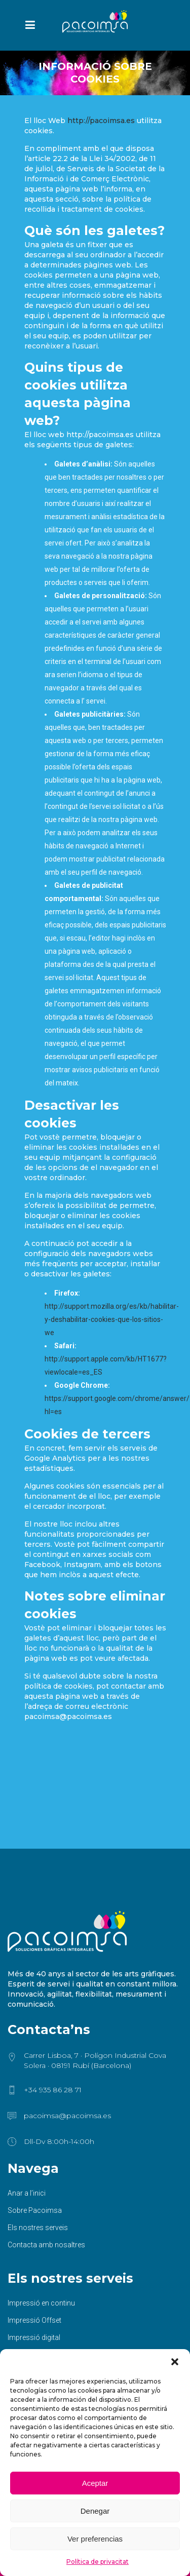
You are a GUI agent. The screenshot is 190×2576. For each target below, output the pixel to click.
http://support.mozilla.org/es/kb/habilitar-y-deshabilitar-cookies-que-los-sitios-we (112, 1319)
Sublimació (26, 2325)
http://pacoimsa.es (101, 120)
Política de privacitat (97, 2561)
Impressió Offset (34, 2256)
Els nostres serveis (38, 2163)
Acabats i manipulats (41, 2342)
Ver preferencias (95, 2538)
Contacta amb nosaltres (46, 2180)
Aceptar (95, 2483)
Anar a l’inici (27, 2129)
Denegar (95, 2511)
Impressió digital (34, 2273)
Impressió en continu (41, 2239)
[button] (175, 2362)
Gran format (27, 2290)
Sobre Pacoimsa (35, 2146)
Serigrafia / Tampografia (47, 2308)
